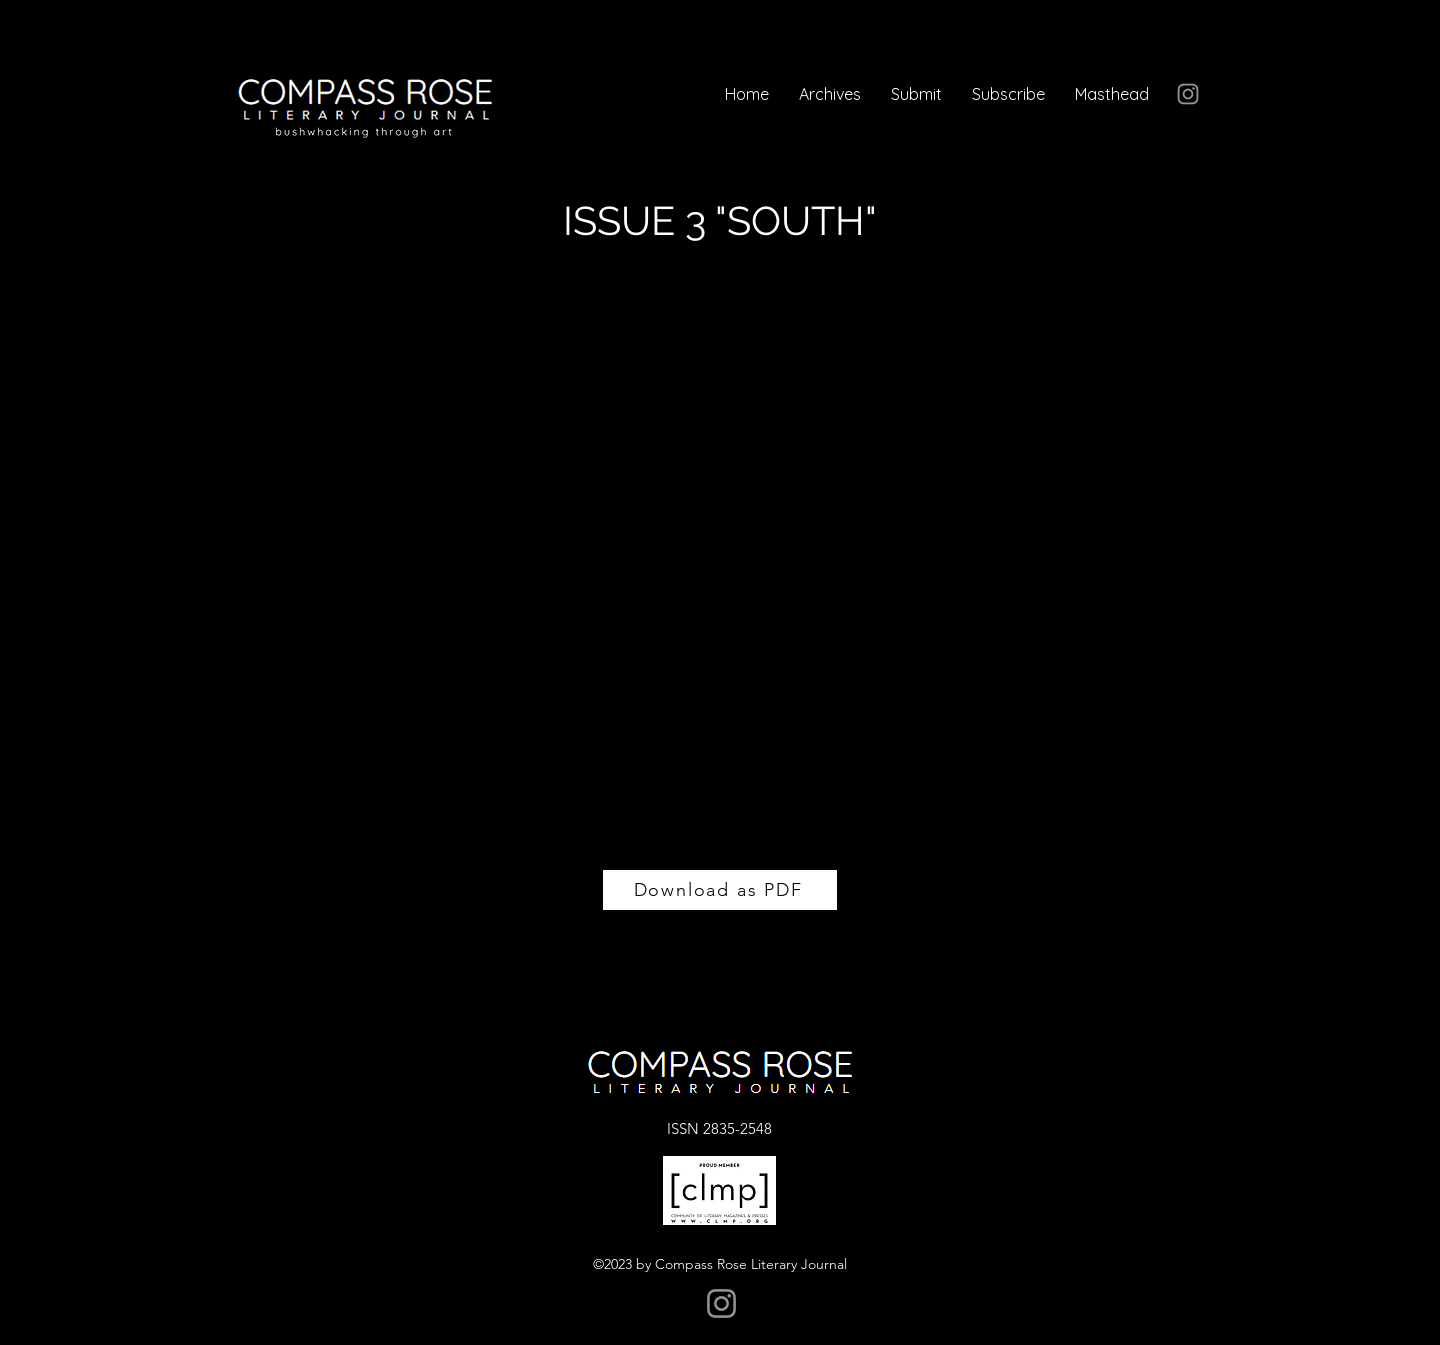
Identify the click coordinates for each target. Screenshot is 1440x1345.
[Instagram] (1188, 94)
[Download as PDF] (720, 890)
